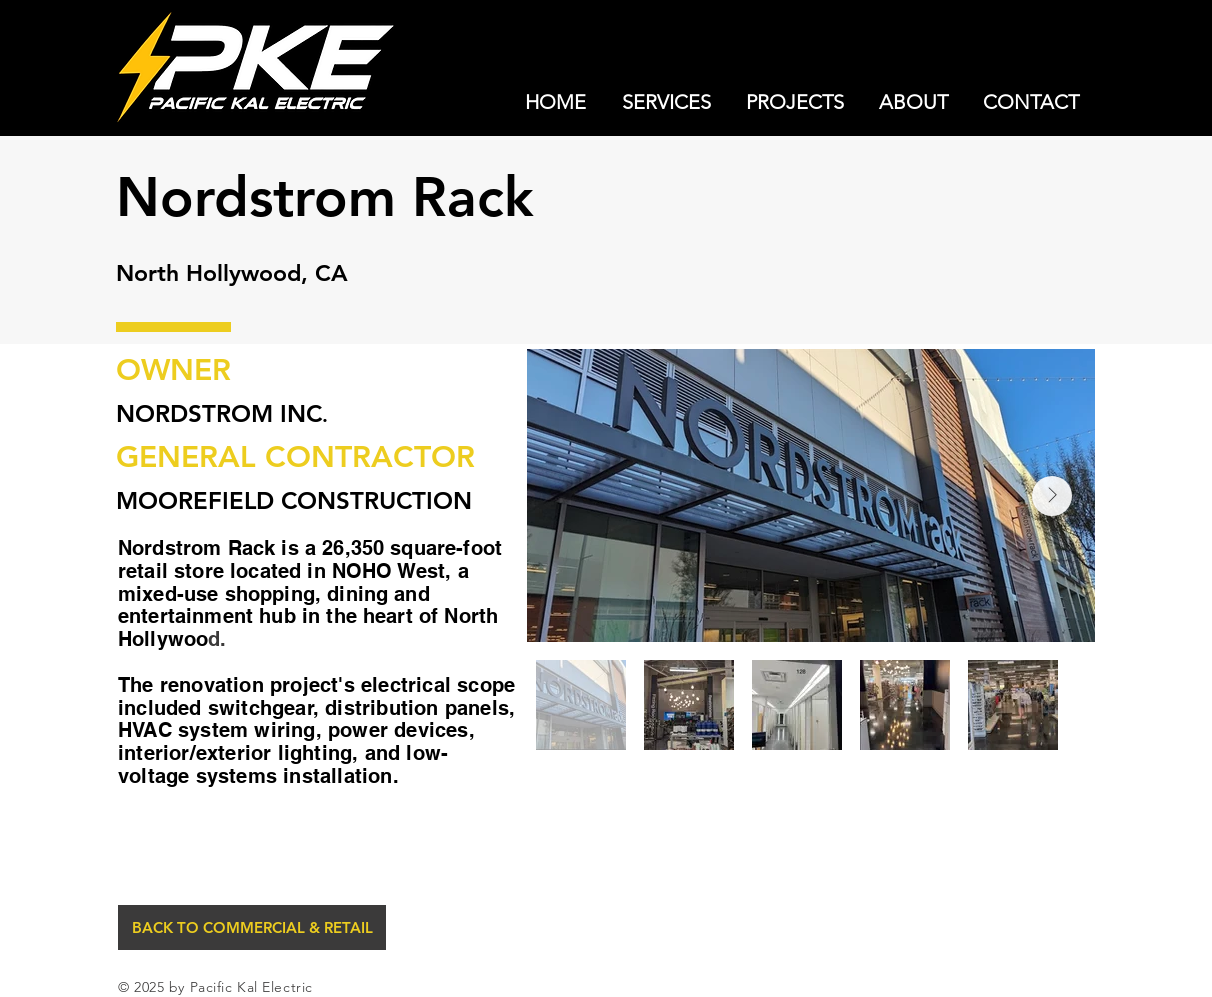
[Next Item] (1052, 496)
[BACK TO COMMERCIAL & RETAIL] (252, 927)
